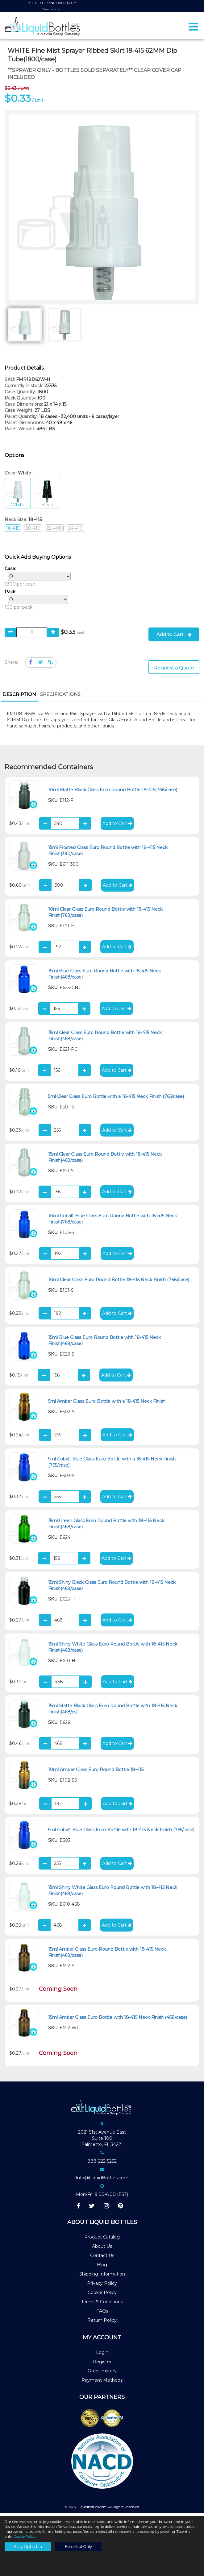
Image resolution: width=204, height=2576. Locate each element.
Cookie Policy (102, 2295)
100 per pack (35, 602)
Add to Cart (174, 637)
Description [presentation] (19, 697)
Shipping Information (102, 2277)
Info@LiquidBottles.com (102, 2180)
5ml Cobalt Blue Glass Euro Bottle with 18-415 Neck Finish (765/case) (121, 1832)
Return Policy (102, 2323)
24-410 (75, 531)
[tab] (19, 698)
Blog (102, 2267)
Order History (102, 2373)
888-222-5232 (102, 2164)
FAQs (102, 2314)
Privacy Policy (102, 2286)
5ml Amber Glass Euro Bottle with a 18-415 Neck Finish (106, 1404)
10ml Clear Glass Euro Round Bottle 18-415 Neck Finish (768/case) (118, 1282)
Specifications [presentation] (60, 697)
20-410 (33, 531)
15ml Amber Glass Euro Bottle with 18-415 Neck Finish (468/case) (117, 2020)
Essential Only (78, 2546)
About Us (102, 2249)
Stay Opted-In (28, 2546)
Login (102, 2355)
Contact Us (102, 2258)
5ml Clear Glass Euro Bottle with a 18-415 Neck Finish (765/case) (116, 1099)
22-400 (54, 531)
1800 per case (36, 579)
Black (47, 496)
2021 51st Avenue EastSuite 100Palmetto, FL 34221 (102, 2141)
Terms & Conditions (102, 2304)
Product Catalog (102, 2240)
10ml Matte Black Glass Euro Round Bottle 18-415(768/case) (112, 792)
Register (102, 2364)
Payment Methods (102, 2382)
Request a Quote (174, 670)
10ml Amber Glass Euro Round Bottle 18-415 (96, 1772)
